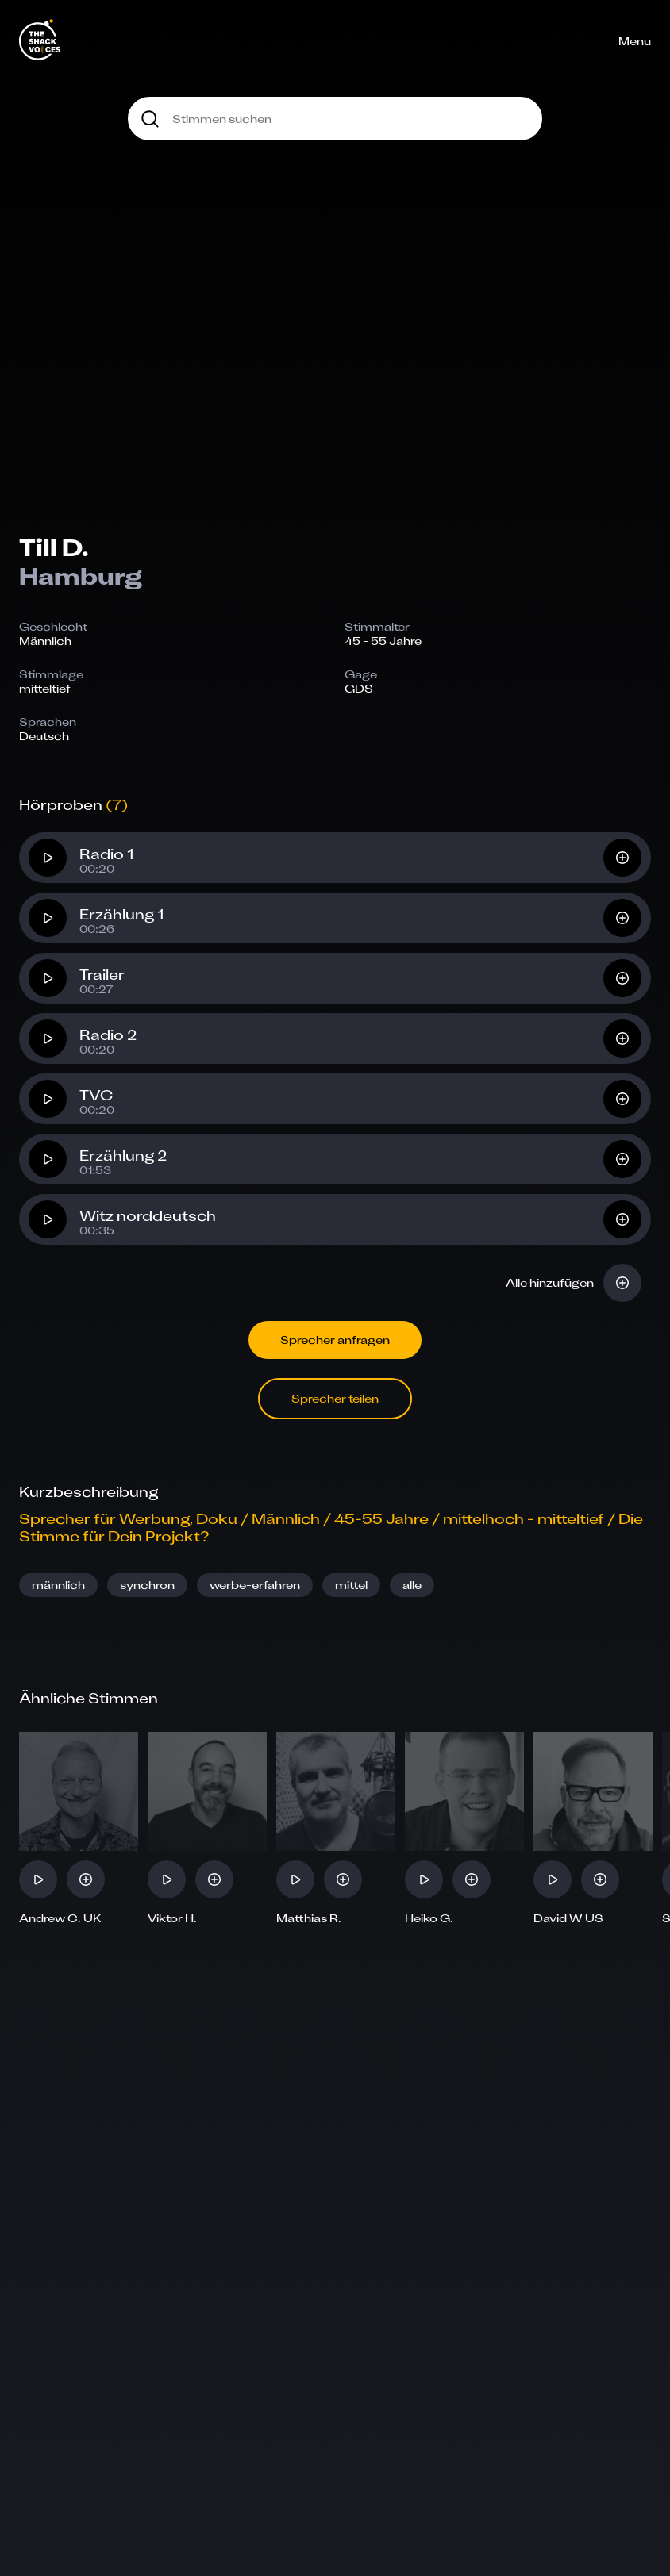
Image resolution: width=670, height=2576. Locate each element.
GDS (359, 688)
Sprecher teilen (335, 1398)
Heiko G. (429, 1918)
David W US (568, 1918)
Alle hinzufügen (550, 1282)
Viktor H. (172, 1918)
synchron (147, 1584)
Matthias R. (308, 1918)
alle (412, 1584)
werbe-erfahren (255, 1584)
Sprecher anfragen (335, 1339)
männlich (58, 1584)
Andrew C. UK (60, 1918)
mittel (351, 1584)
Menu (634, 41)
